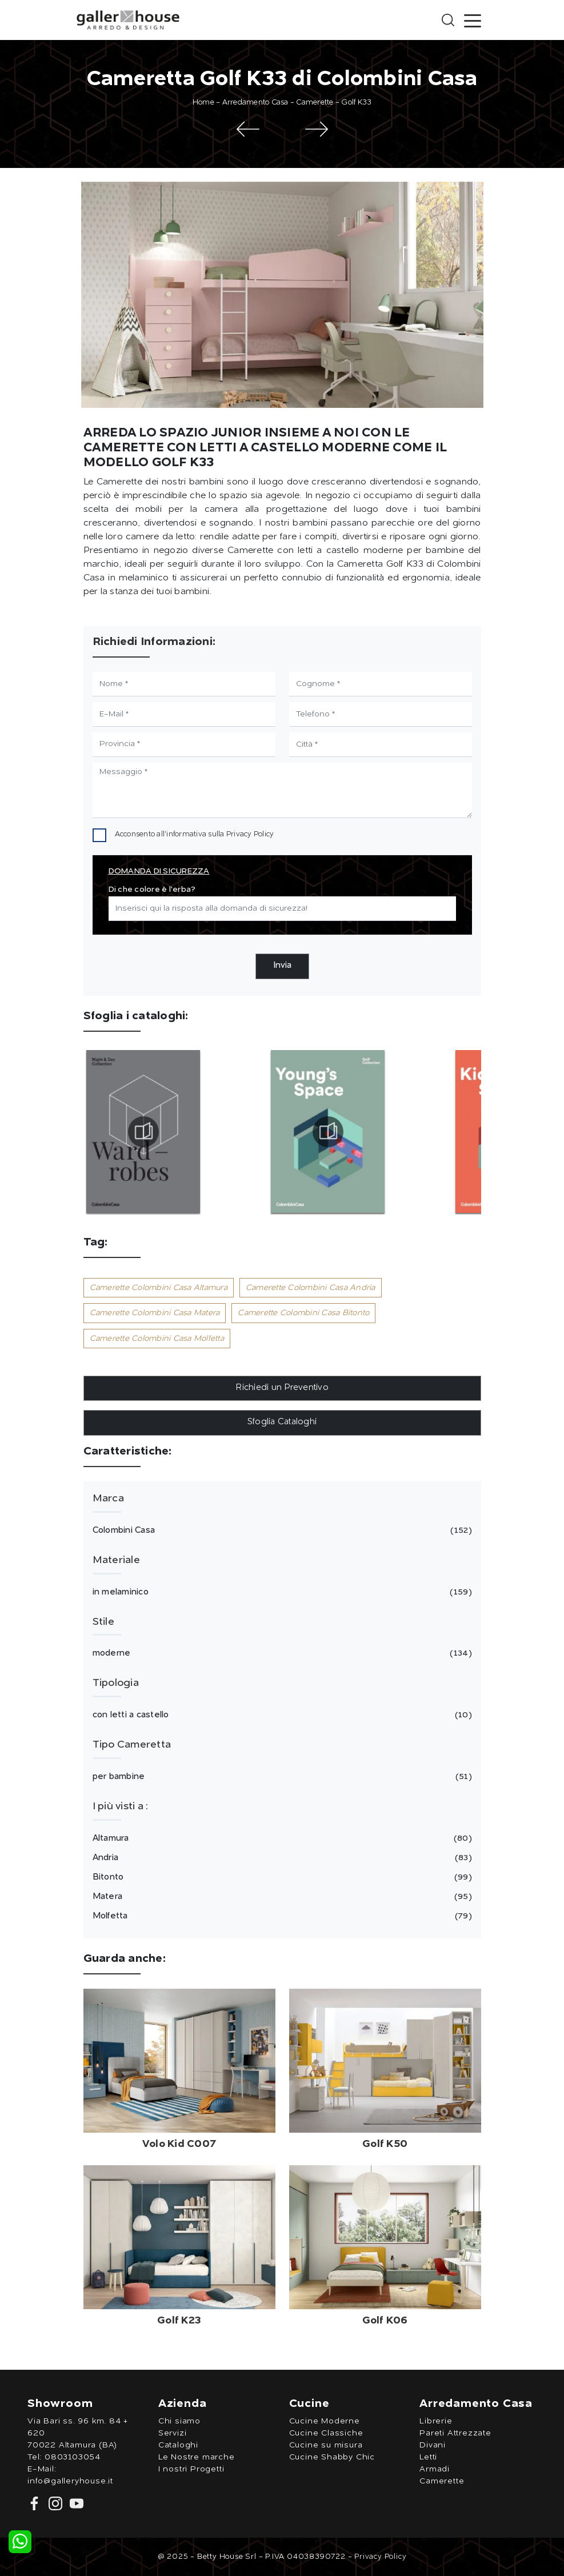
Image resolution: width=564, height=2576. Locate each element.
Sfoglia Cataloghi (282, 1422)
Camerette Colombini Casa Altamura (158, 1288)
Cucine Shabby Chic (332, 2457)
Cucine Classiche (326, 2433)
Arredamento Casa (255, 102)
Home (203, 102)
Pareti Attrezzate (455, 2433)
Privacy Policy (250, 834)
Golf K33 (356, 102)
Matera (281, 1896)
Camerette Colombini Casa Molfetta (157, 1339)
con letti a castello (281, 1715)
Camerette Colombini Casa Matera (155, 1313)
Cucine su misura (326, 2445)
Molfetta (281, 1916)
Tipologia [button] (116, 1683)
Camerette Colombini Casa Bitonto (303, 1313)
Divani (432, 2445)
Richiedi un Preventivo (282, 1388)
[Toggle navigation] (472, 20)
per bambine (281, 1776)
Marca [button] (108, 1498)
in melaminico (281, 1592)
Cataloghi (178, 2445)
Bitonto (281, 1877)
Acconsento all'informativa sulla (194, 834)
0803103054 (73, 2457)
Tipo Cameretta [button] (132, 1745)
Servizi (172, 2433)
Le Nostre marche (196, 2457)
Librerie (435, 2421)
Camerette (314, 102)
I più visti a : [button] (121, 1806)
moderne (281, 1653)
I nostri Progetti (191, 2469)
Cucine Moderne (324, 2421)
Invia (282, 966)
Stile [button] (103, 1622)
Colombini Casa (281, 1530)
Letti (428, 2457)
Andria (281, 1858)
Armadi (434, 2469)
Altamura (281, 1838)
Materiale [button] (116, 1560)
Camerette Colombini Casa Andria (310, 1288)
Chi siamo (179, 2421)
